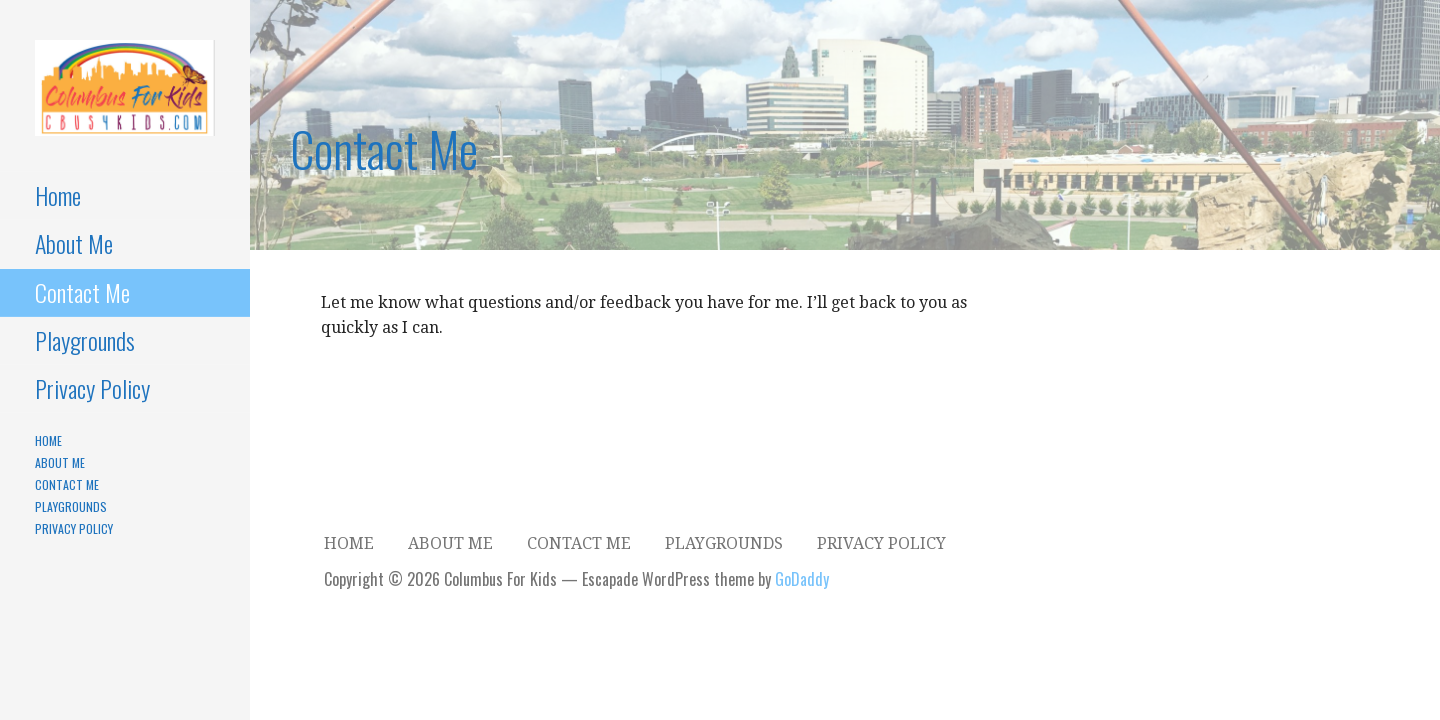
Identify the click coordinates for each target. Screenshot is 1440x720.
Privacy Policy (92, 388)
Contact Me (82, 292)
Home (58, 195)
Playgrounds (85, 340)
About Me (74, 243)
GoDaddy (802, 579)
